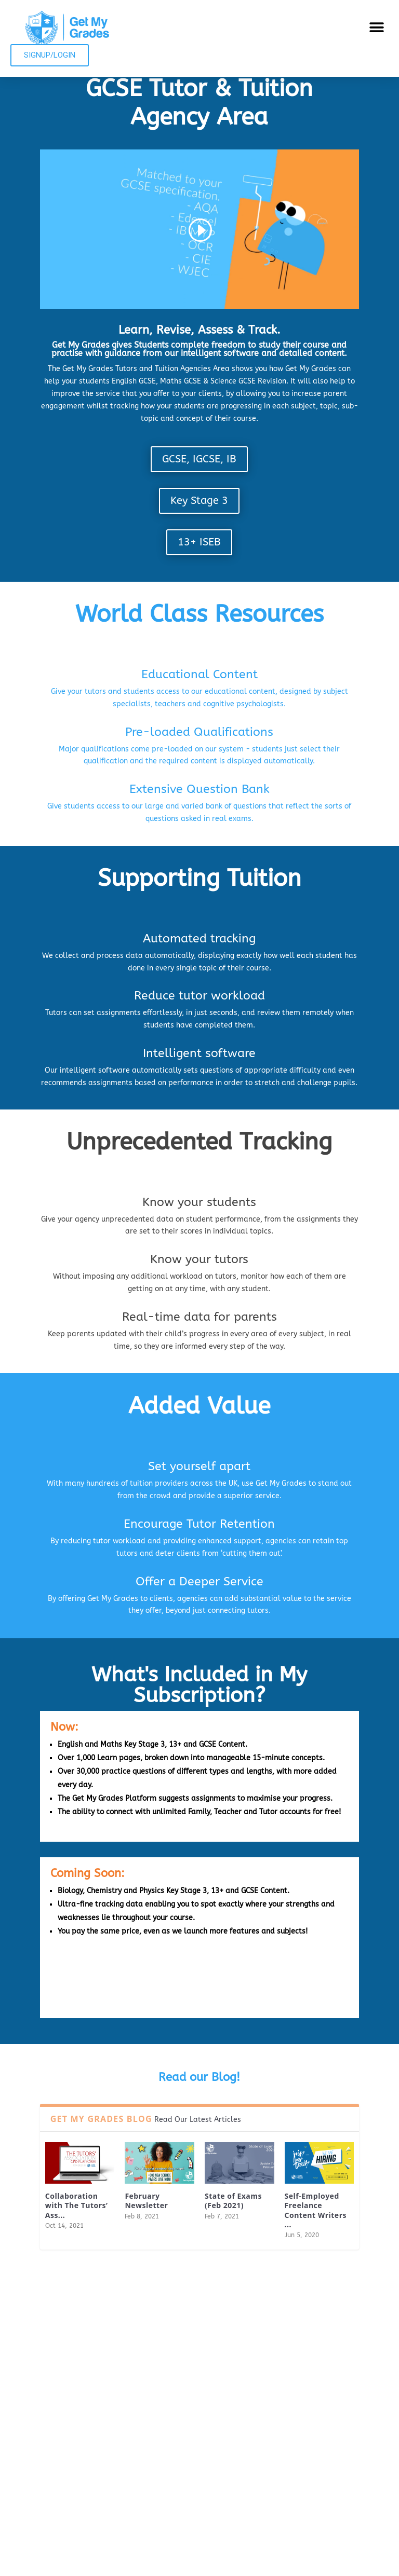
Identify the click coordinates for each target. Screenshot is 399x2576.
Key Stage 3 (199, 500)
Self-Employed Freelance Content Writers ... (316, 2210)
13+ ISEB (199, 542)
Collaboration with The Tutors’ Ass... (76, 2205)
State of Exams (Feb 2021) (233, 2200)
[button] (377, 27)
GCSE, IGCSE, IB (199, 459)
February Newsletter (146, 2200)
